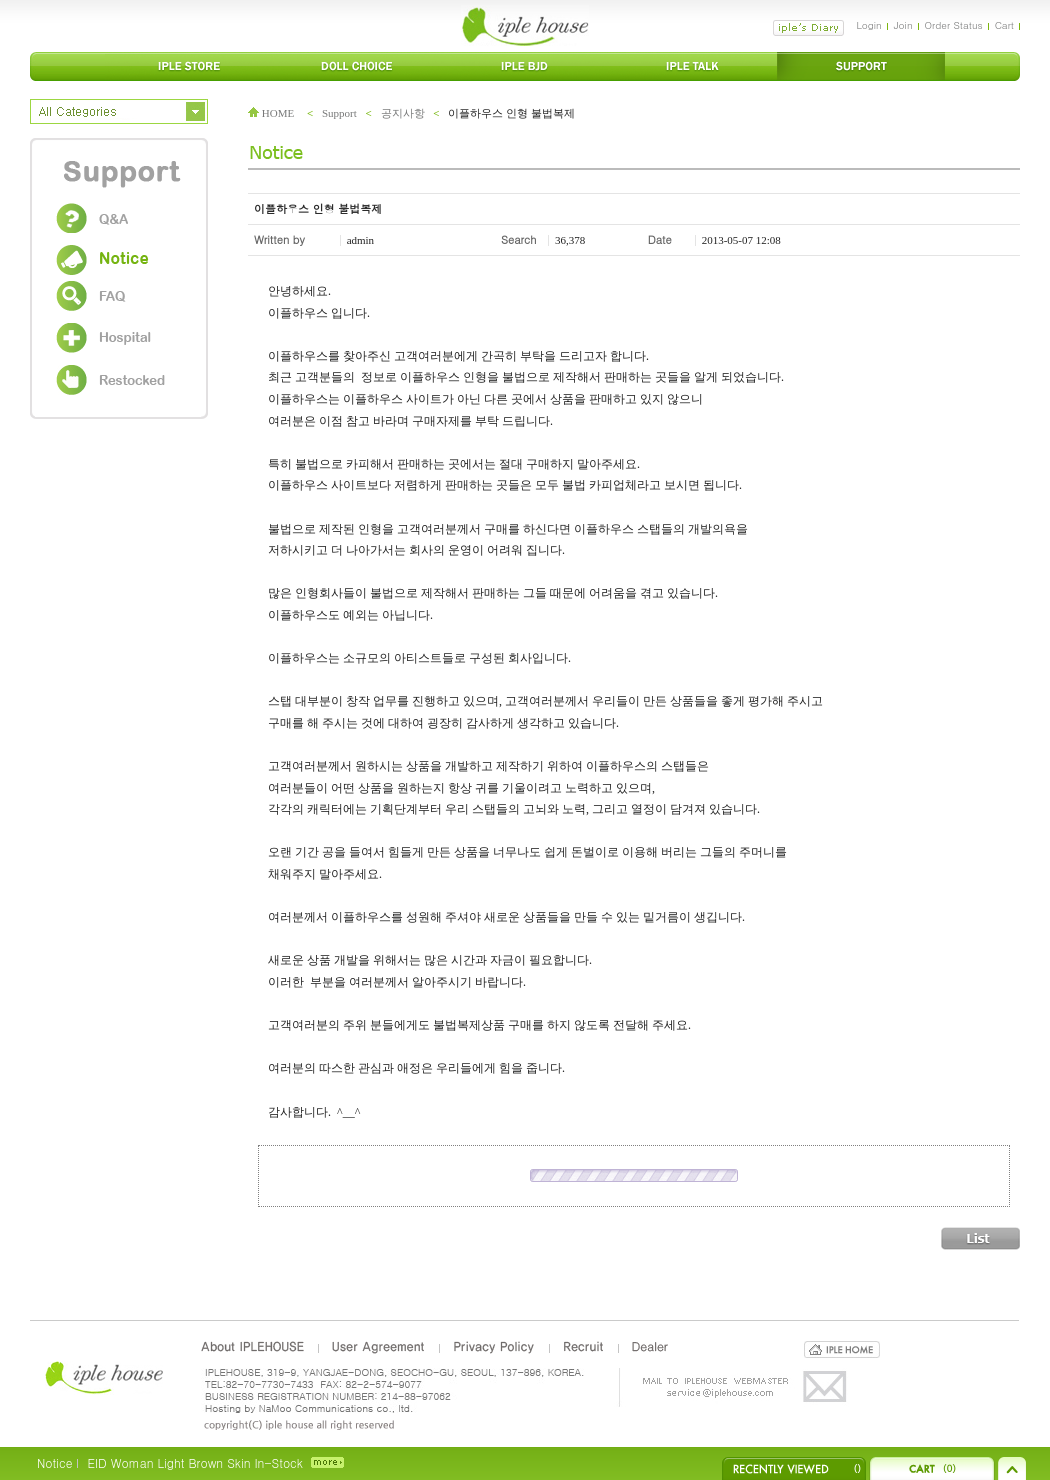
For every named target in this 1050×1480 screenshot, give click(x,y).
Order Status (954, 25)
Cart (1004, 25)
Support (339, 113)
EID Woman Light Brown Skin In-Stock (194, 1462)
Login (868, 25)
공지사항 (403, 113)
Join (903, 25)
